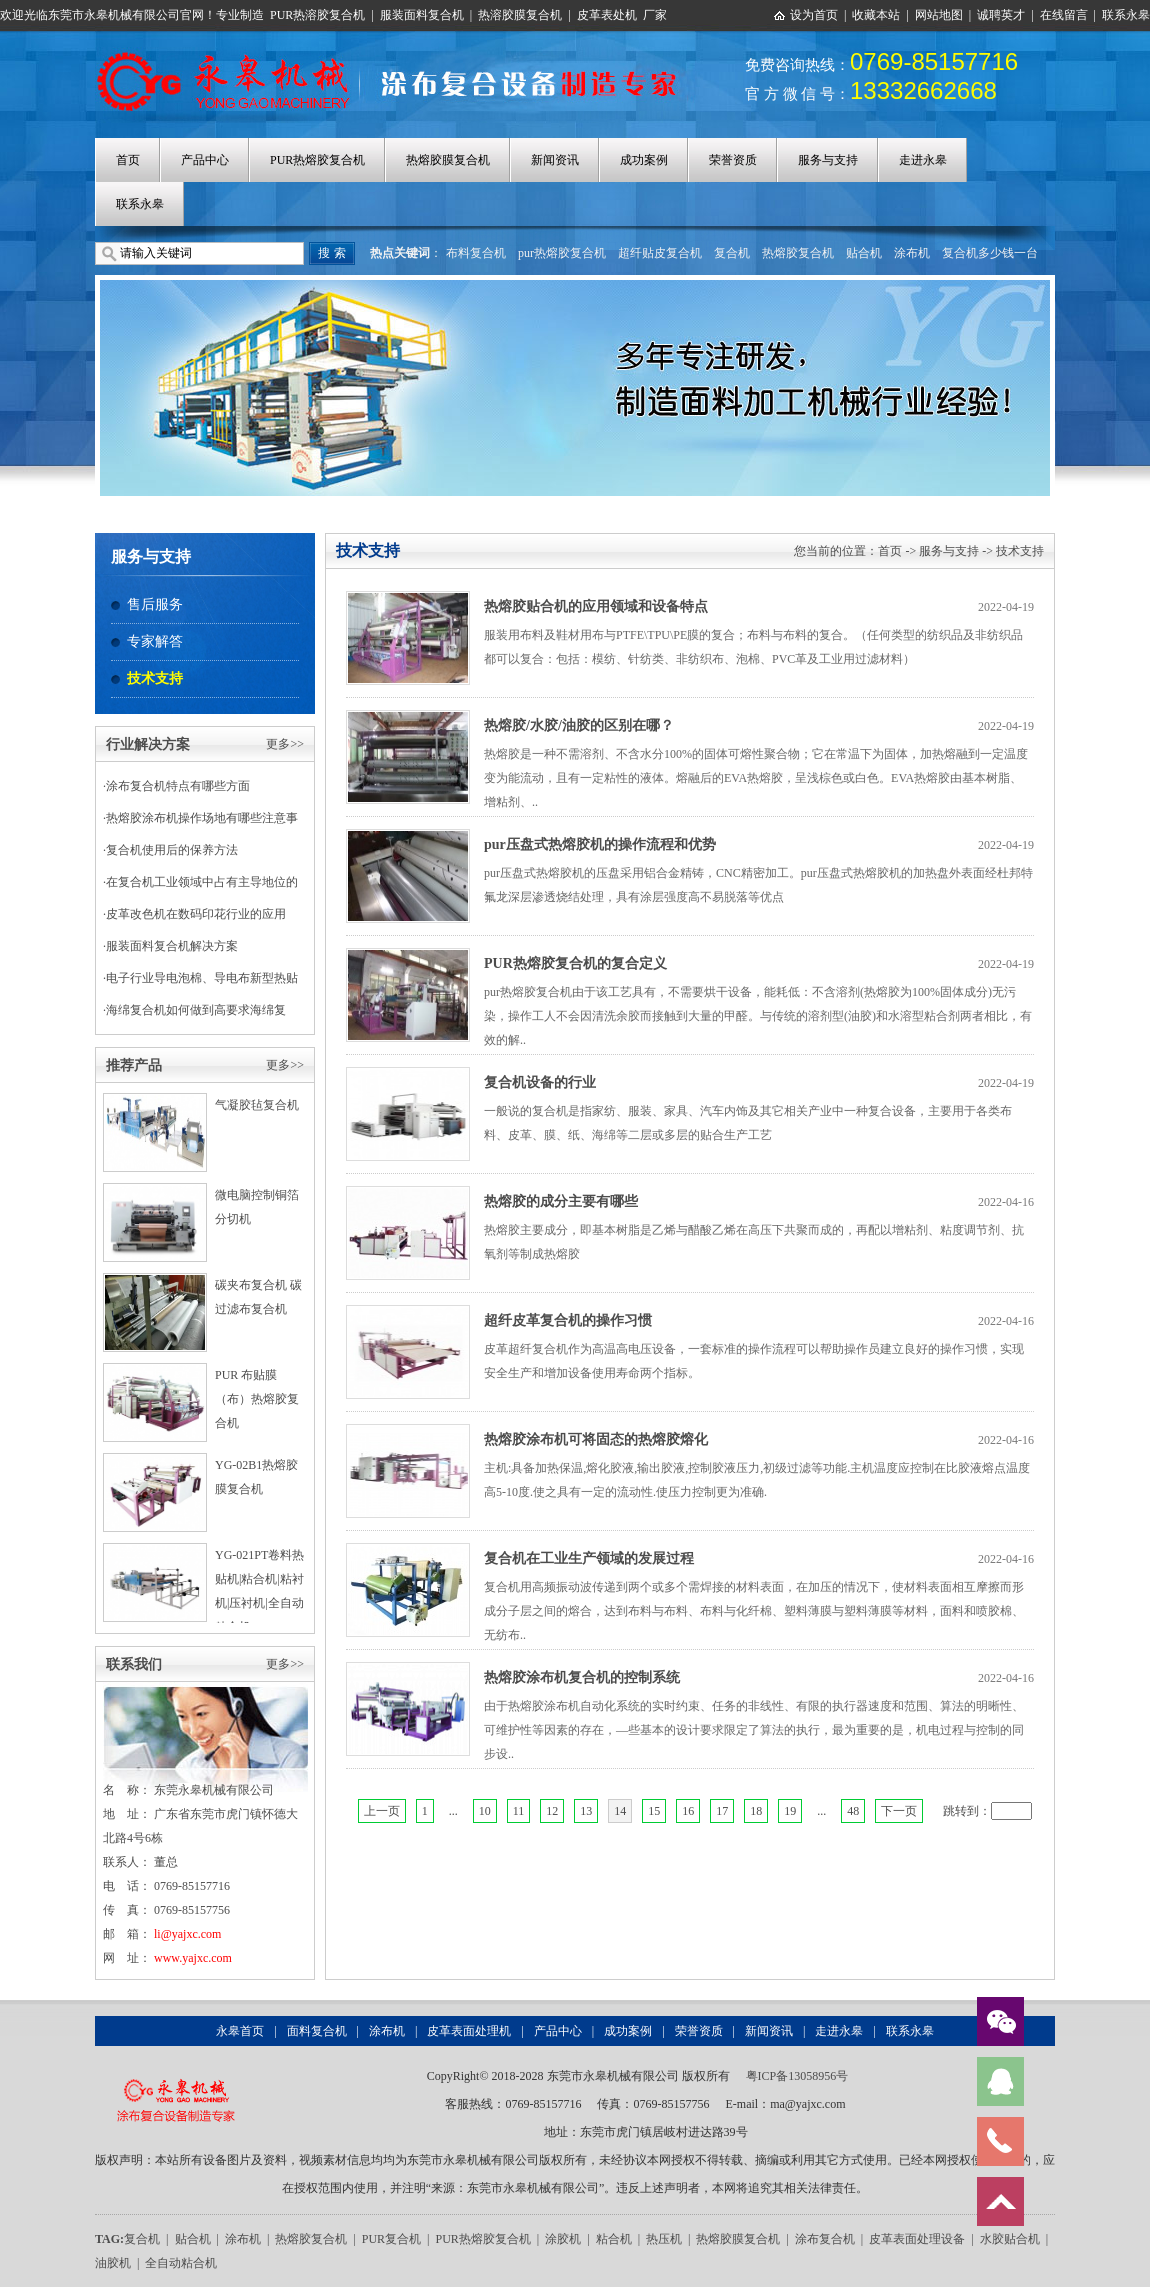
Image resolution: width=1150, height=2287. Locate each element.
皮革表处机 (607, 15)
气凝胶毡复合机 (257, 1105)
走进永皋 (923, 160)
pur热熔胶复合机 (562, 253)
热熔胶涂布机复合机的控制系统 (582, 1677)
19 (790, 1811)
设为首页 (814, 15)
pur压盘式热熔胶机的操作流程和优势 (600, 844)
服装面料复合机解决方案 (172, 946)
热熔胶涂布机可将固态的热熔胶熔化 (596, 1439)
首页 (128, 160)
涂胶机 (563, 2239)
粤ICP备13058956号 (797, 2076)
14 (620, 1811)
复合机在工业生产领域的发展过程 (589, 1558)
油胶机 (113, 2263)
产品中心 (205, 160)
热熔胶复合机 (798, 253)
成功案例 (644, 160)
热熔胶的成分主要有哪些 (561, 1201)
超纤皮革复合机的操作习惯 (568, 1320)
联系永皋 (1126, 15)
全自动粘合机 (181, 2263)
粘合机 (614, 2239)
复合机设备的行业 (540, 1082)
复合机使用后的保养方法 (172, 850)
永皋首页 (240, 2031)
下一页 (899, 1811)
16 (688, 1811)
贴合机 (864, 253)
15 (654, 1811)
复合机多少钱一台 (990, 253)
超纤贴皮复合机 (660, 253)
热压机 (664, 2239)
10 (485, 1811)
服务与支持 (828, 160)
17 (722, 1811)
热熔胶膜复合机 (448, 160)
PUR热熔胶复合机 (317, 160)
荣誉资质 (733, 160)
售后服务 (155, 604)
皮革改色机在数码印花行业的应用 (196, 914)
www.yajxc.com (193, 1958)
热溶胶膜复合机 (520, 15)
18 (756, 1811)
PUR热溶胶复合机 (317, 15)
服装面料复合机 (422, 15)
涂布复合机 (825, 2239)
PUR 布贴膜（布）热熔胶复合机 (257, 1399)
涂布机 (912, 253)
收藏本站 (876, 15)
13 (586, 1811)
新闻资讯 (555, 160)
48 (853, 1811)
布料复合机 (476, 253)
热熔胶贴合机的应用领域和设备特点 (596, 606)
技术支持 (155, 678)
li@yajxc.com (187, 1934)
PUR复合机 (391, 2239)
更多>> (285, 744)
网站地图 (939, 15)
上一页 (382, 1811)
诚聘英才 (1001, 15)
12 (552, 1811)
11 (519, 1811)
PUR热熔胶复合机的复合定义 (575, 963)
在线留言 (1064, 15)
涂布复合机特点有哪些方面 (178, 786)
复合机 (732, 253)
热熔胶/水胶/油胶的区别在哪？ (579, 725)
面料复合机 (317, 2031)
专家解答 (155, 641)
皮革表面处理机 (469, 2031)
